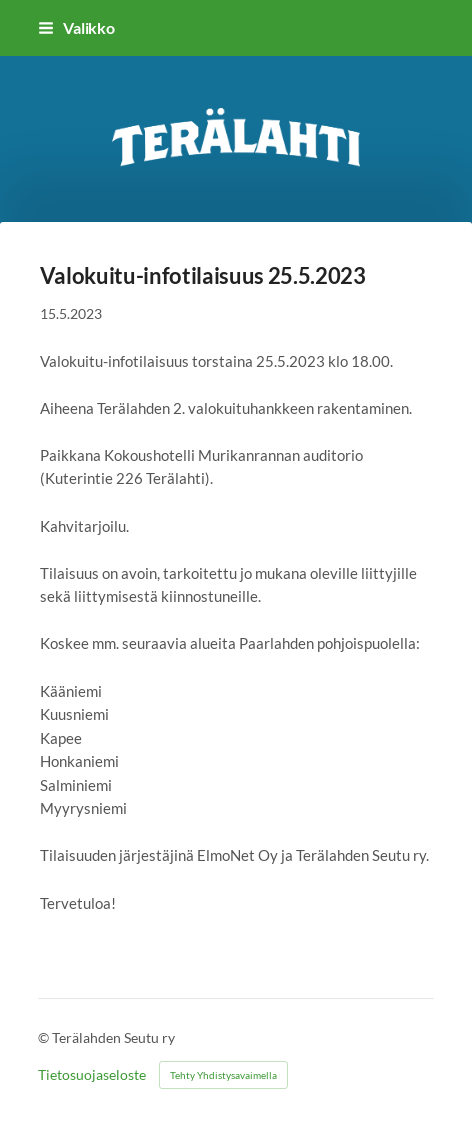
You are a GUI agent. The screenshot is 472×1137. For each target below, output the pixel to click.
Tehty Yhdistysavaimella (223, 1075)
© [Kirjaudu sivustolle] (45, 1037)
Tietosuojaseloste (92, 1075)
